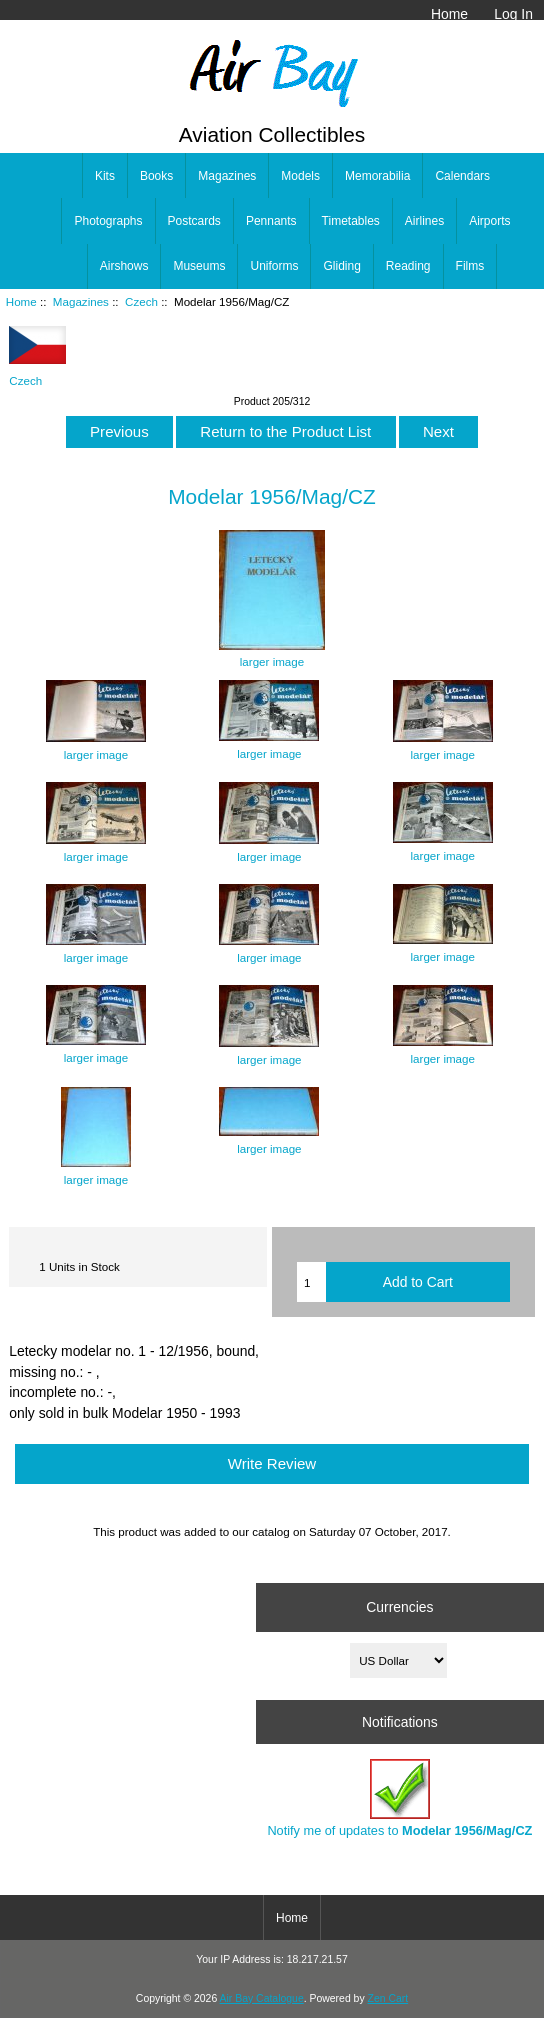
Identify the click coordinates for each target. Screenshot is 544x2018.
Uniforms (274, 266)
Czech (141, 301)
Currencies (399, 1607)
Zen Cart (388, 1998)
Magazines (81, 301)
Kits (105, 176)
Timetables (351, 221)
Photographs (108, 221)
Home (449, 14)
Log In (513, 14)
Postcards (194, 221)
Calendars (462, 176)
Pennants (271, 221)
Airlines (424, 221)
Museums (199, 266)
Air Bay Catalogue (262, 1998)
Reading (408, 266)
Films (470, 266)
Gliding (341, 266)
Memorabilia (377, 176)
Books (156, 176)
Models (300, 176)
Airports (489, 221)
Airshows (124, 266)
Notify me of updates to (399, 1798)
